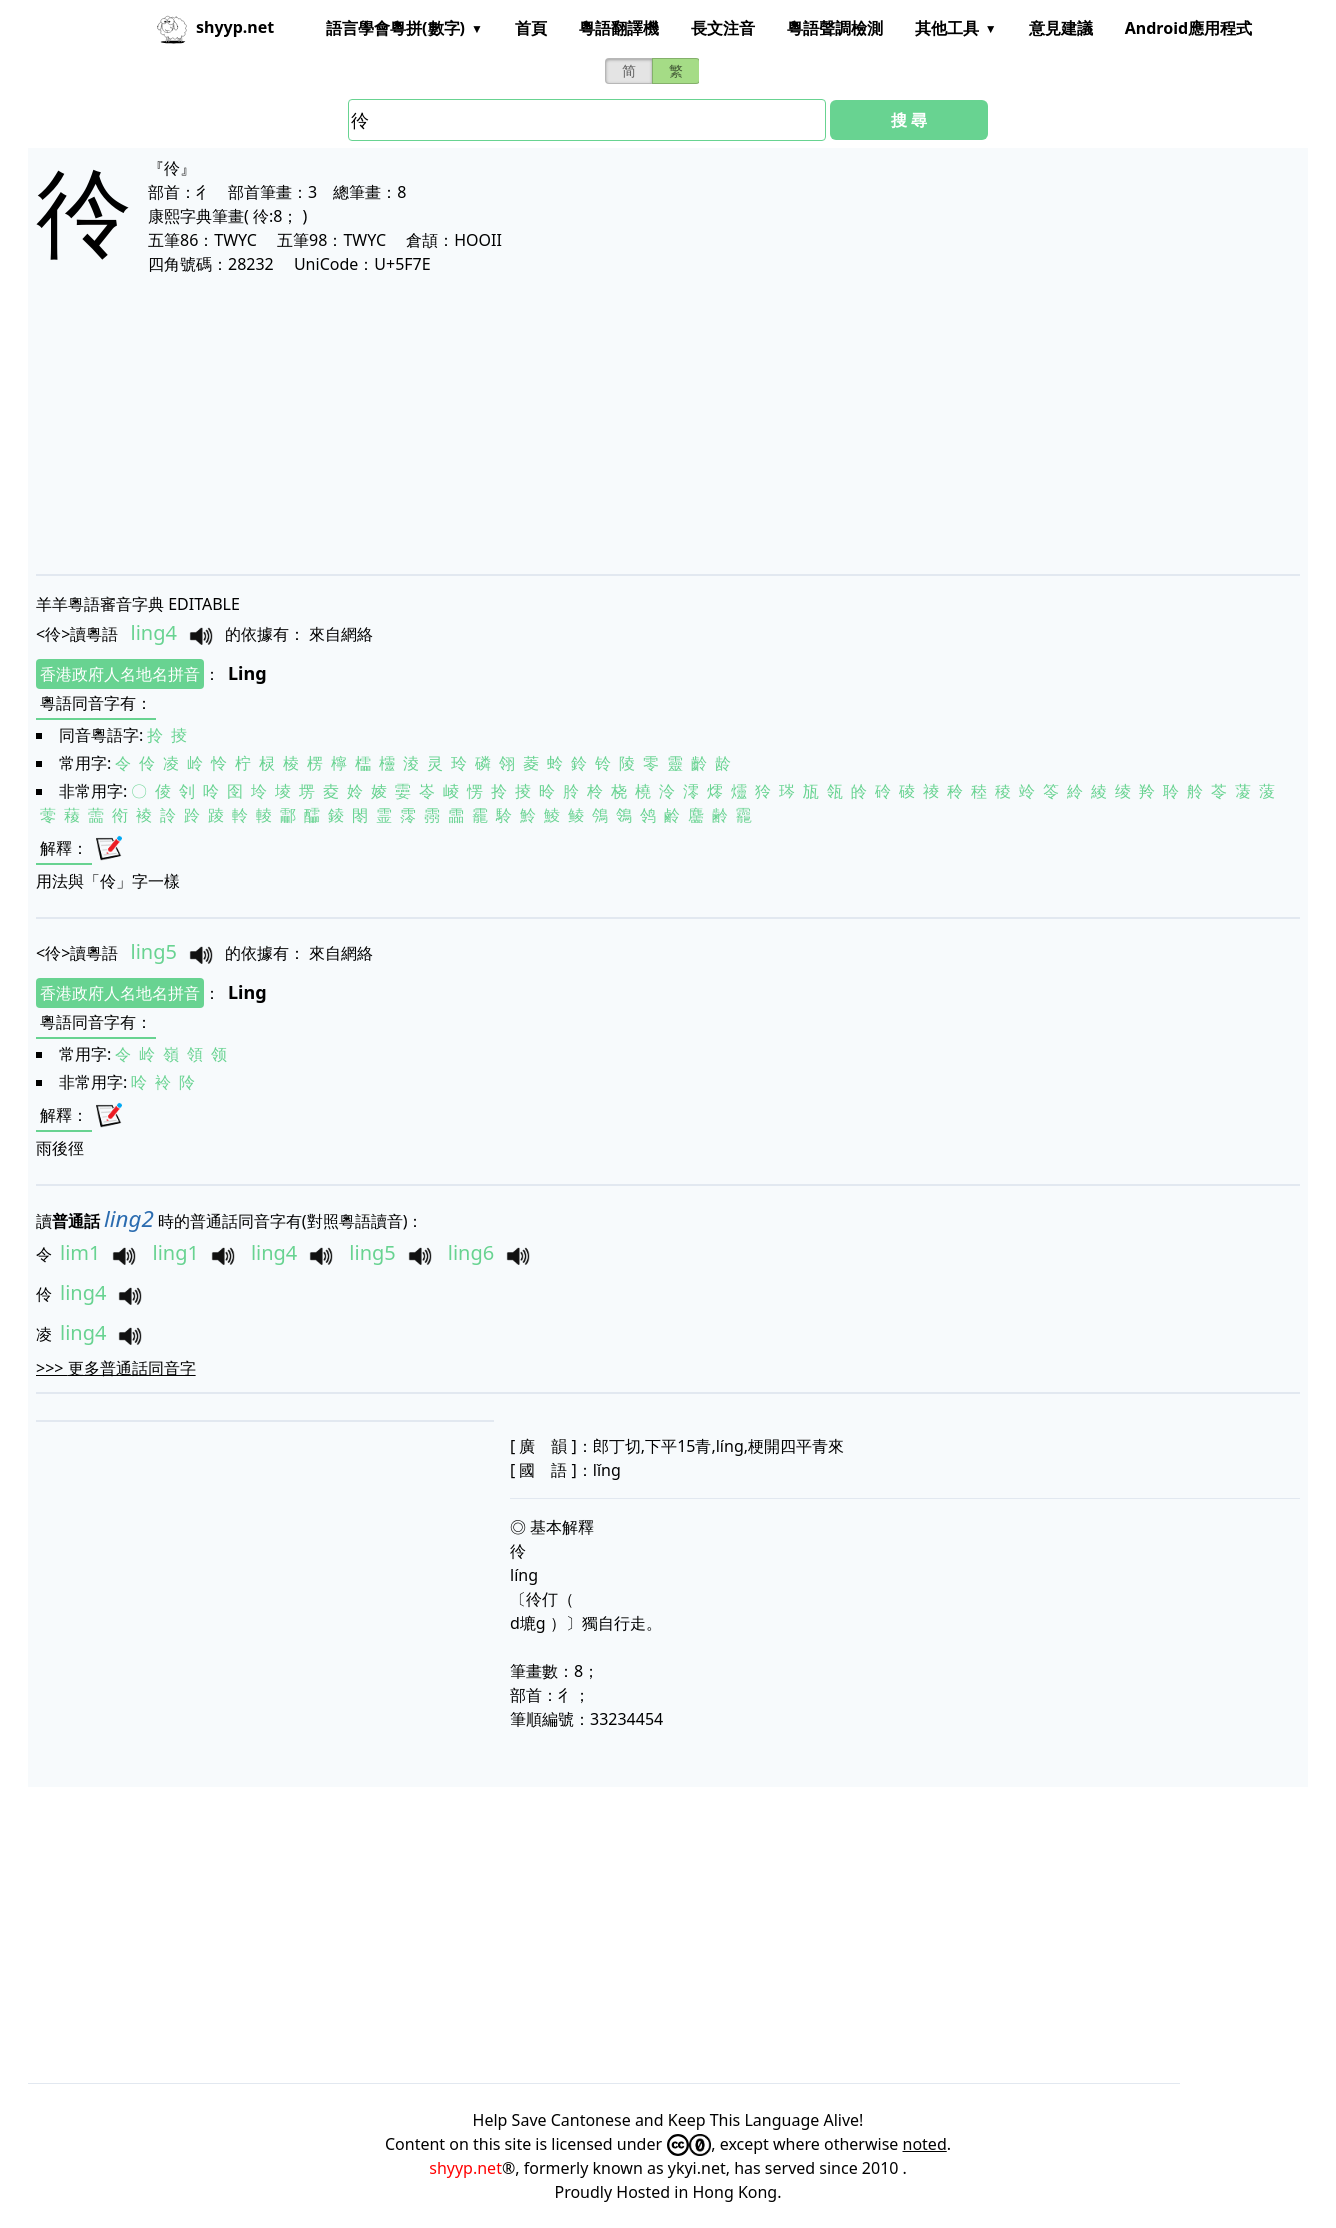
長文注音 (723, 28)
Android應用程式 (1188, 28)
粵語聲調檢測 (835, 28)
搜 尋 (909, 120)
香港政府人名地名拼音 (120, 674)
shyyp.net (465, 2168)
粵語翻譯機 (619, 28)
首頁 (531, 28)
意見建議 (1061, 28)
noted (925, 2144)
